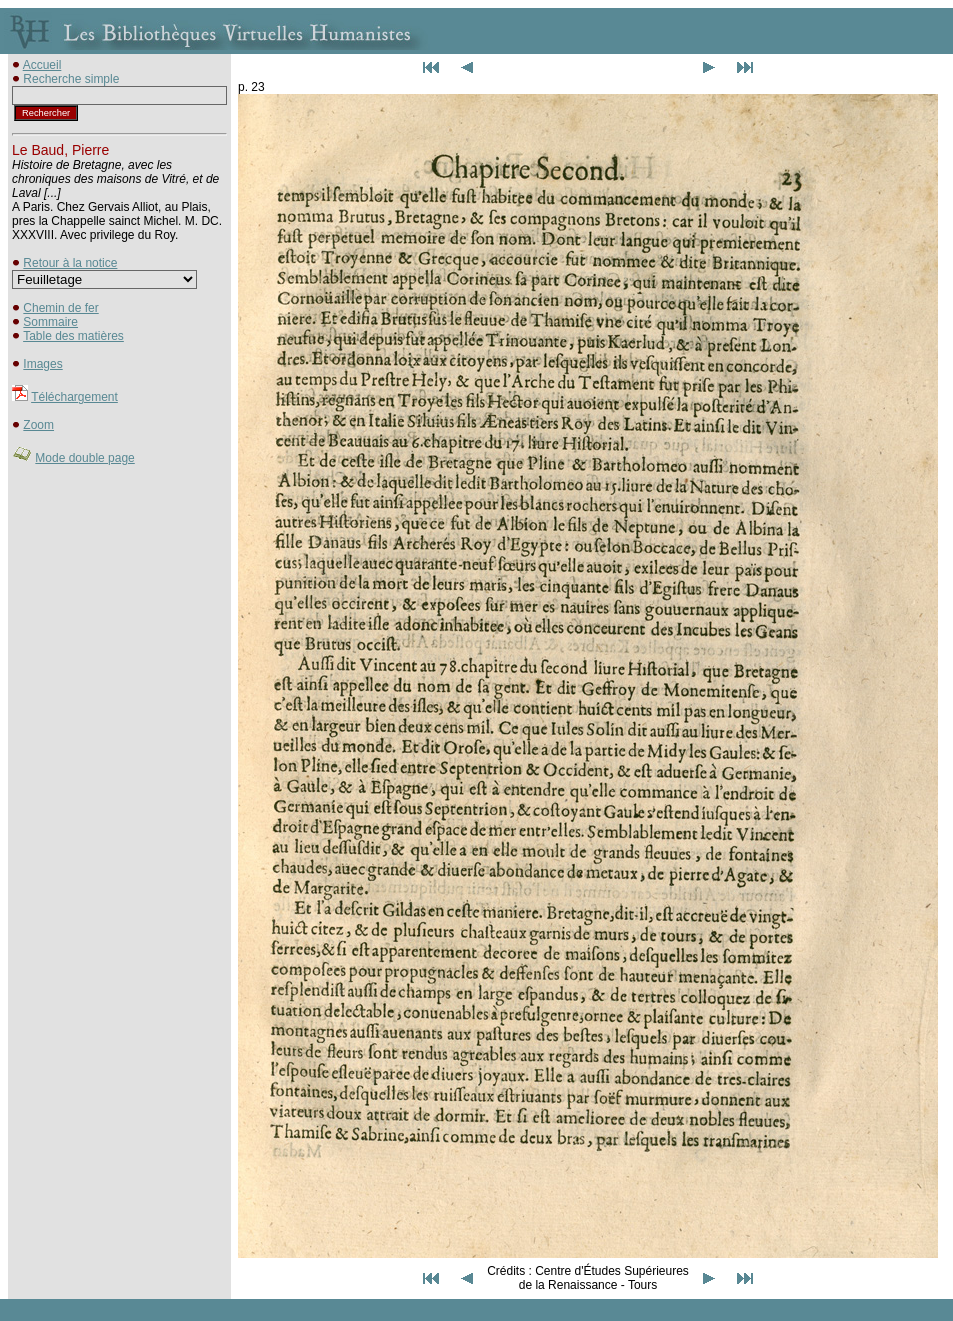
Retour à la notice (70, 263)
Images (42, 364)
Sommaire (50, 322)
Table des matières (73, 336)
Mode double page (84, 458)
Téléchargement (74, 397)
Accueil (42, 65)
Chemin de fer (60, 308)
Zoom (38, 425)
